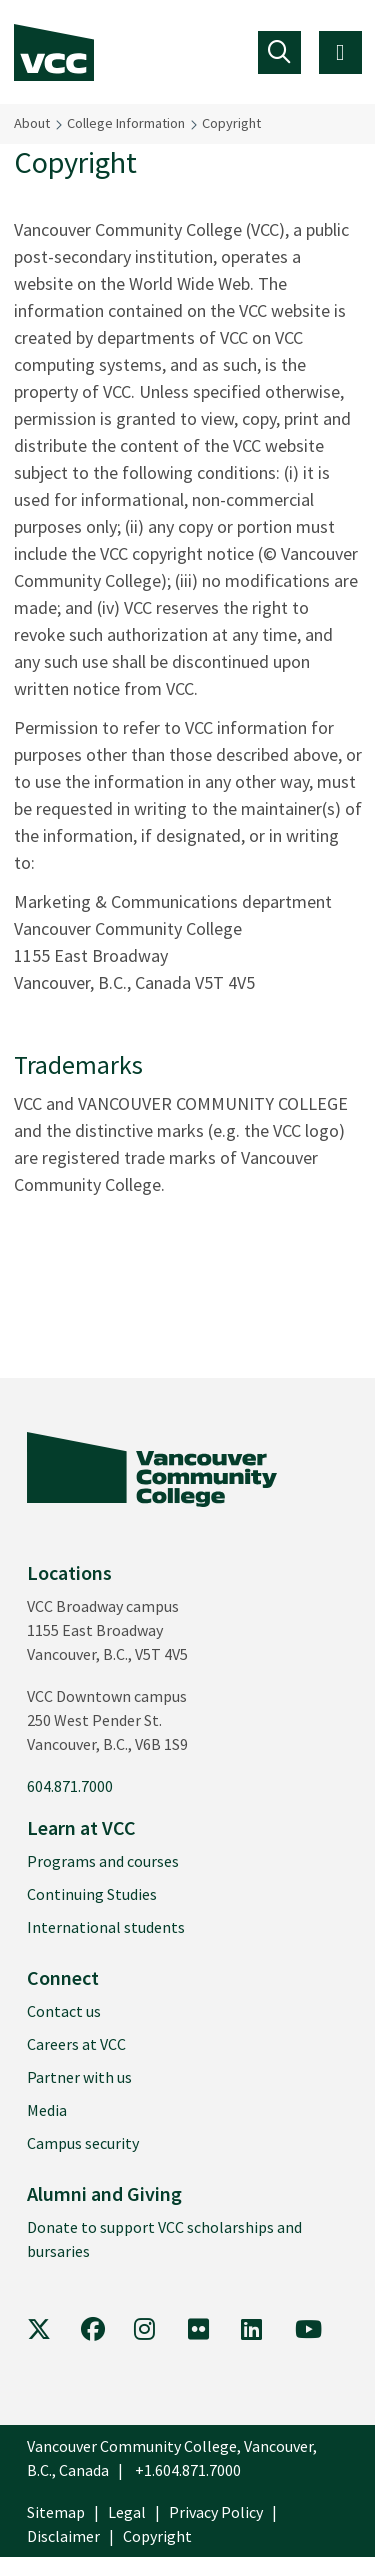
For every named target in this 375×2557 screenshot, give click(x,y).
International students (106, 1927)
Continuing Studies (92, 1894)
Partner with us (79, 2077)
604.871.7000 (70, 1786)
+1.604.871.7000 (188, 2470)
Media (47, 2110)
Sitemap (56, 2512)
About (32, 123)
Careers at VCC (76, 2044)
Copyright (231, 123)
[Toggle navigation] (279, 52)
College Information (126, 123)
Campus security (83, 2143)
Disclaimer (63, 2536)
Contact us (64, 2011)
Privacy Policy (216, 2512)
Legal (127, 2512)
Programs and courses (103, 1861)
